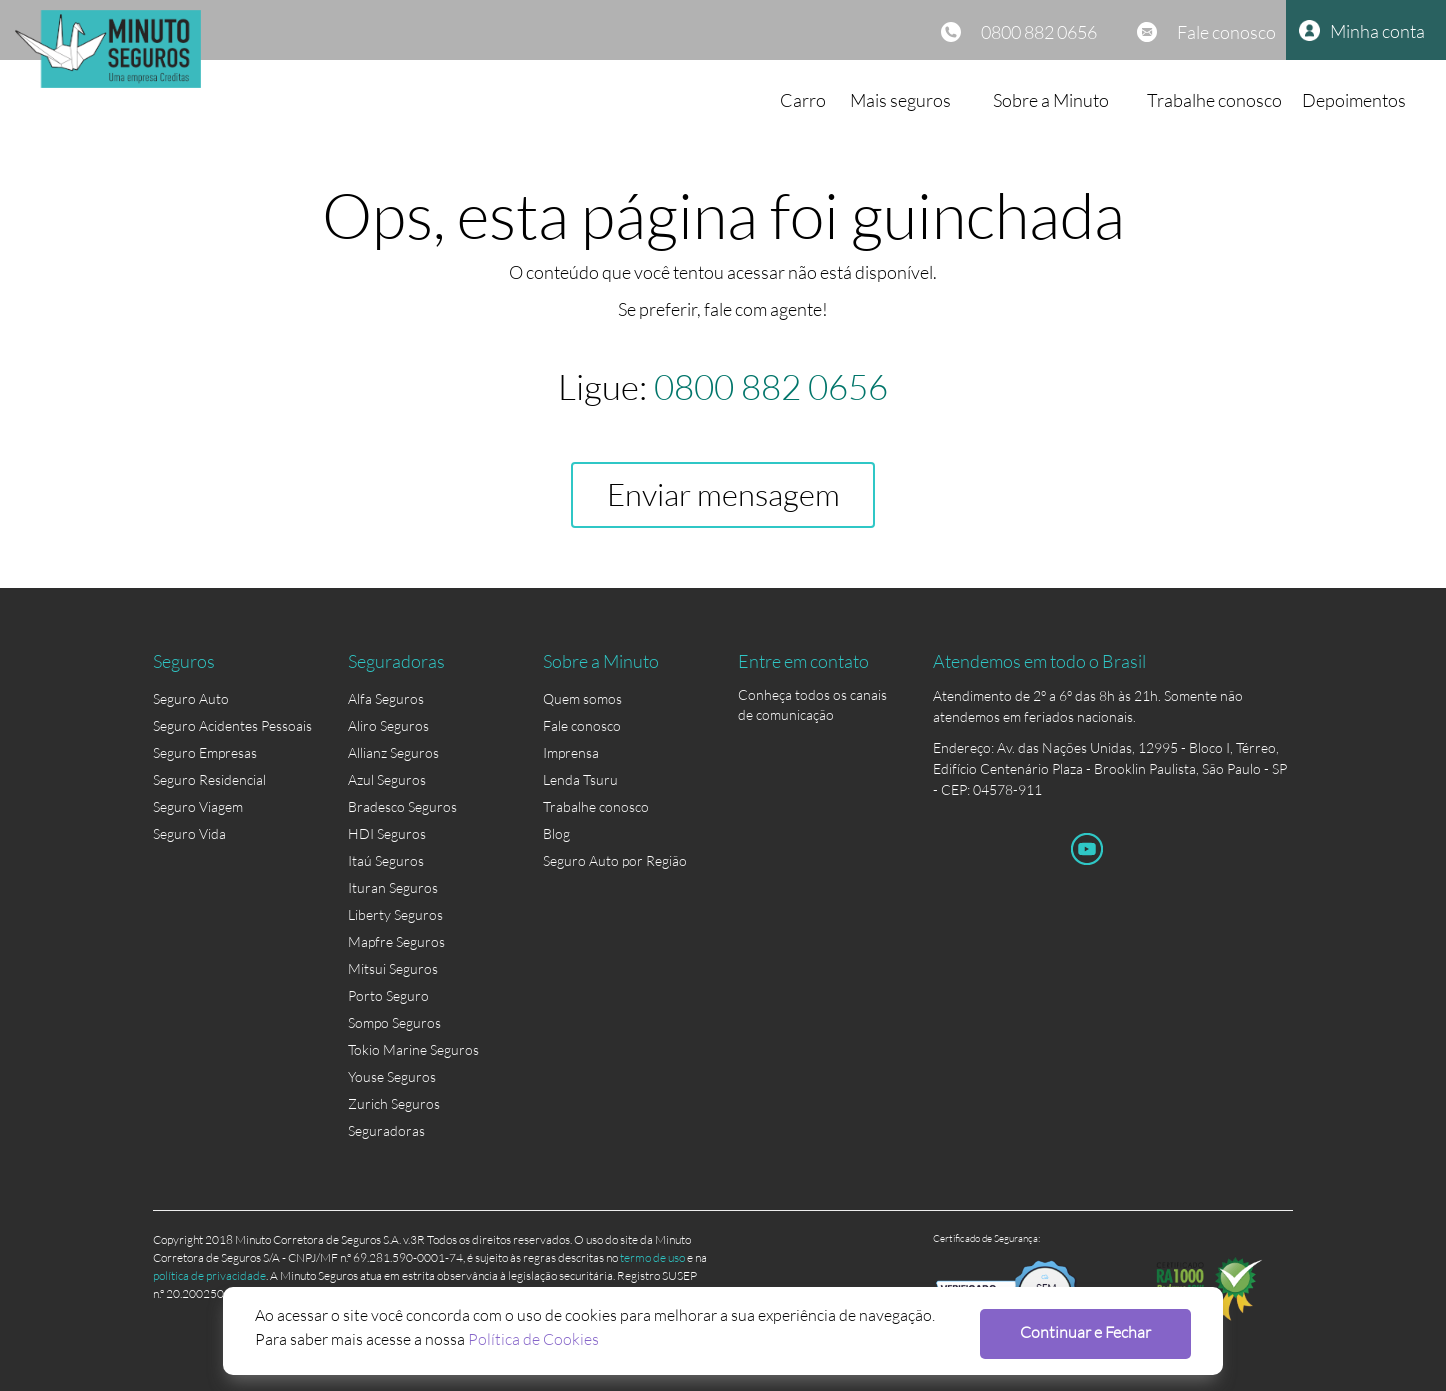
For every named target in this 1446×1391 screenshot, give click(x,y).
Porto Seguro (388, 995)
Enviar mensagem (723, 494)
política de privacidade (209, 1275)
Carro (803, 100)
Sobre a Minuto (1051, 100)
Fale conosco (1226, 32)
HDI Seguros (387, 833)
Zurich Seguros (394, 1103)
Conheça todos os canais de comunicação (812, 699)
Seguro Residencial (209, 779)
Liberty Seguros (395, 914)
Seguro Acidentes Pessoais (232, 725)
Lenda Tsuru (580, 779)
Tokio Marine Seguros (413, 1049)
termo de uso (652, 1257)
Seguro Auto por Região (615, 860)
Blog (556, 833)
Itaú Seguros (386, 860)
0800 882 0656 (1039, 32)
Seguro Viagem (198, 806)
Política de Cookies (533, 1338)
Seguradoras (386, 1130)
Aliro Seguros (388, 725)
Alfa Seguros (386, 698)
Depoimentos (1354, 100)
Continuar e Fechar (1085, 1331)
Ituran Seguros (393, 887)
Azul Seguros (387, 779)
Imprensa (571, 752)
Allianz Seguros (393, 752)
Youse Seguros (392, 1076)
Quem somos (582, 698)
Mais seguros (900, 100)
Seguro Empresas (205, 752)
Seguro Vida (189, 833)
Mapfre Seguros (396, 941)
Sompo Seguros (394, 1022)
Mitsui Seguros (393, 968)
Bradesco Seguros (402, 806)
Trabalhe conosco (1214, 100)
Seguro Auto (191, 698)
